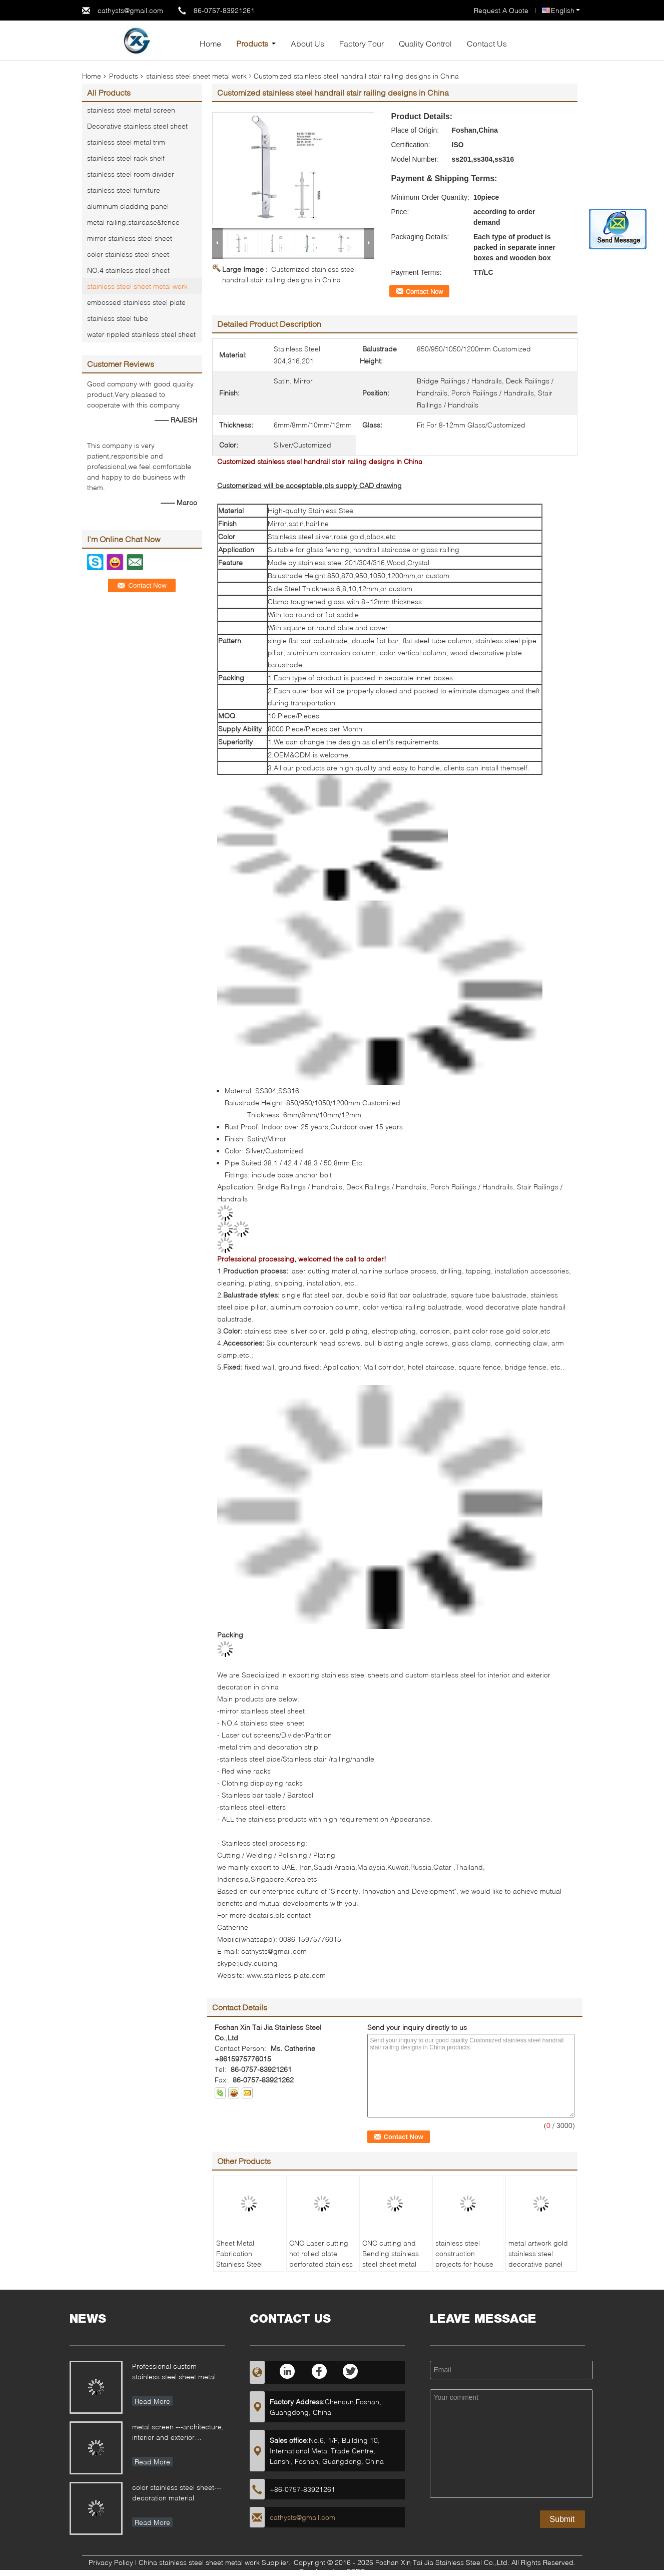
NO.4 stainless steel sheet (128, 270)
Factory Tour (361, 43)
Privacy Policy (111, 2562)
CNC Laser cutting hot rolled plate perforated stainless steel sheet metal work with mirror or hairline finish (321, 2269)
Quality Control (425, 43)
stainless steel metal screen (131, 110)
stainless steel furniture (123, 190)
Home (210, 43)
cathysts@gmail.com (130, 10)
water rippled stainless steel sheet (141, 334)
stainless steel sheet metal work (196, 76)
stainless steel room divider (130, 174)
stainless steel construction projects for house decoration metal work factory (464, 2264)
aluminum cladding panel (128, 206)
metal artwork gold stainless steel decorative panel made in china (538, 2259)
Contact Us (487, 43)
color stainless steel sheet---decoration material (177, 2492)
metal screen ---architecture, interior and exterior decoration (178, 2433)
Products (252, 43)
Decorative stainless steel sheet (137, 126)
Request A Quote (501, 10)
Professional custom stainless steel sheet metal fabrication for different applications (174, 2372)
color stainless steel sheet (128, 254)
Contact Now (424, 291)
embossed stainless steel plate (136, 302)
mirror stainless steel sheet (129, 238)
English (565, 10)
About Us (307, 43)
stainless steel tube (117, 318)
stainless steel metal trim (126, 142)
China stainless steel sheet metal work (199, 2562)
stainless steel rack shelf (126, 158)
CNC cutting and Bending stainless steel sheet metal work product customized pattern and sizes (393, 2269)
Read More (152, 2401)
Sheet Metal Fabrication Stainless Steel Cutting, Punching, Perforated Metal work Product (246, 2269)
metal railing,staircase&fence (133, 222)
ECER (355, 2571)
